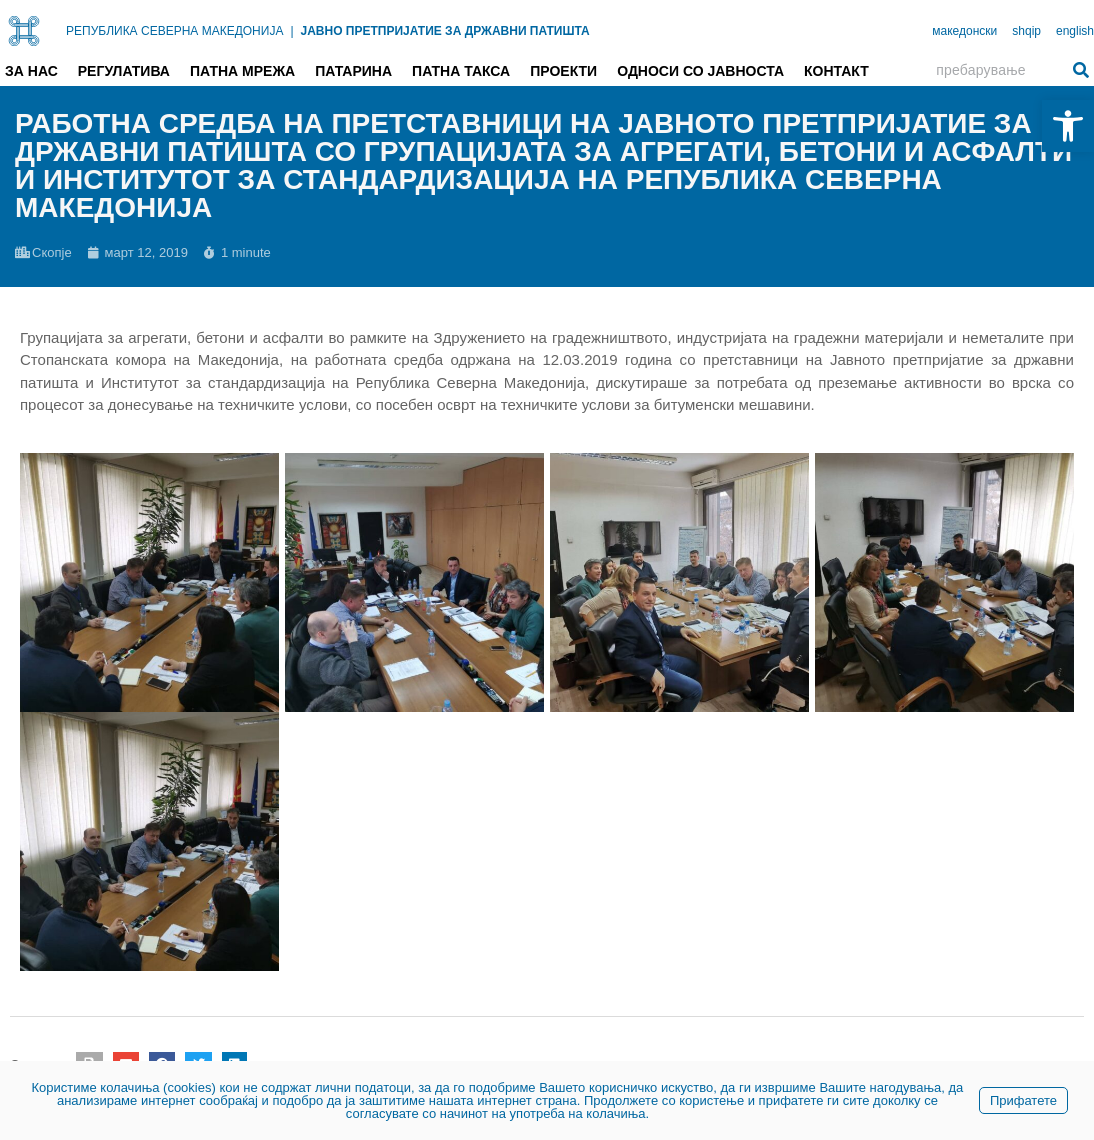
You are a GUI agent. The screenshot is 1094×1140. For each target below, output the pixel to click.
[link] (1068, 126)
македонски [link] (964, 31)
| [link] (291, 31)
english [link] (1075, 31)
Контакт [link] (836, 71)
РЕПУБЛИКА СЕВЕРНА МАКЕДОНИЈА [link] (174, 31)
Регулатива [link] (124, 71)
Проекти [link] (563, 71)
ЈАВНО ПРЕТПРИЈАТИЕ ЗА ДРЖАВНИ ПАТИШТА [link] (445, 31)
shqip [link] (1026, 31)
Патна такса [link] (461, 71)
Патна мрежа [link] (242, 71)
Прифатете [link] (1023, 1100)
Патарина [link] (353, 71)
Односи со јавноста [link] (700, 71)
